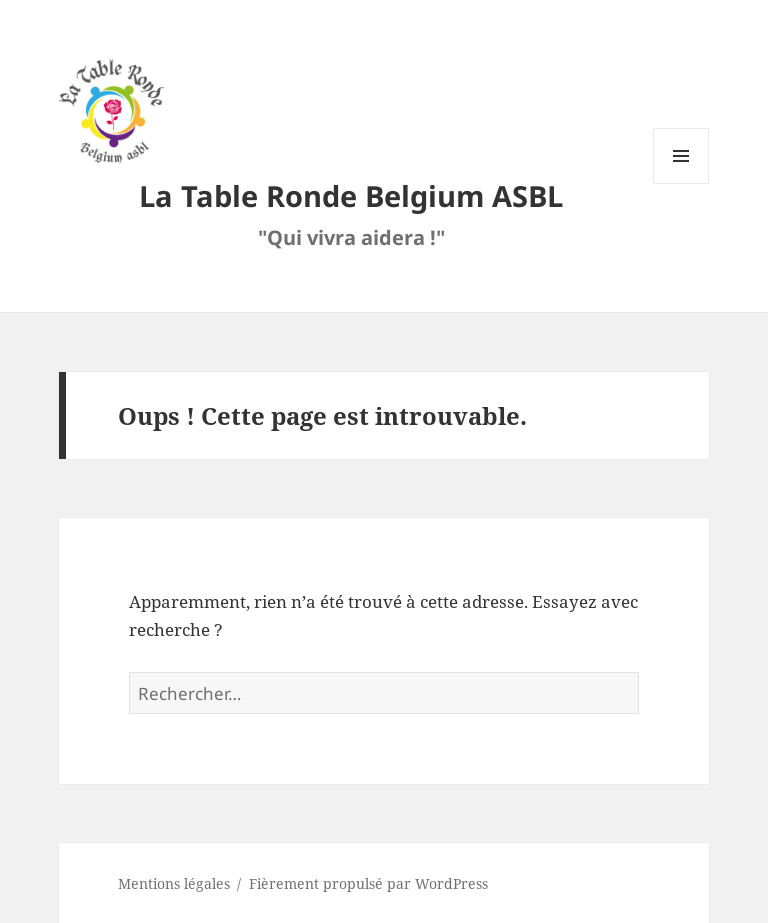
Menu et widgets (681, 183)
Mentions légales (174, 883)
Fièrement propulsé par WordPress (368, 883)
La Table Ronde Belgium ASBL (351, 195)
